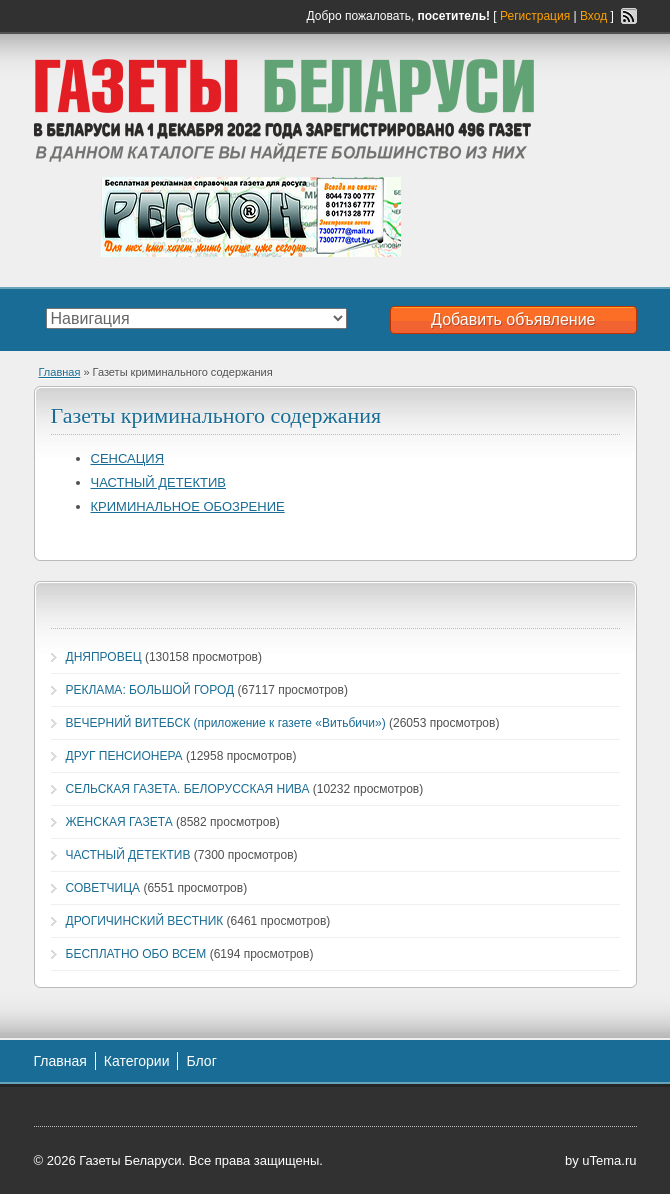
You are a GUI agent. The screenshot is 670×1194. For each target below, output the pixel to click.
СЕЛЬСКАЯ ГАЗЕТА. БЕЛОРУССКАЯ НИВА (188, 789)
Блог (201, 1061)
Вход (593, 16)
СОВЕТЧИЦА (103, 888)
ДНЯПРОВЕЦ (104, 657)
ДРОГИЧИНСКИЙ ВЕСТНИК (145, 921)
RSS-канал (629, 16)
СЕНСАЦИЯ (128, 458)
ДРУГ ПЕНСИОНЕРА (124, 756)
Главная (60, 372)
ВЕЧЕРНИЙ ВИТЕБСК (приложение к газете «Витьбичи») (226, 723)
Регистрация (535, 16)
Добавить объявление (513, 319)
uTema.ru (609, 1160)
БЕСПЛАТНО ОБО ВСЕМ (136, 954)
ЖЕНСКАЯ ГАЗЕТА (119, 822)
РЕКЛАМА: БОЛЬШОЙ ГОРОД (150, 690)
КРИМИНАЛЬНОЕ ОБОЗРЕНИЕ (188, 506)
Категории (137, 1061)
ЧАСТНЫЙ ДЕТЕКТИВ (158, 482)
